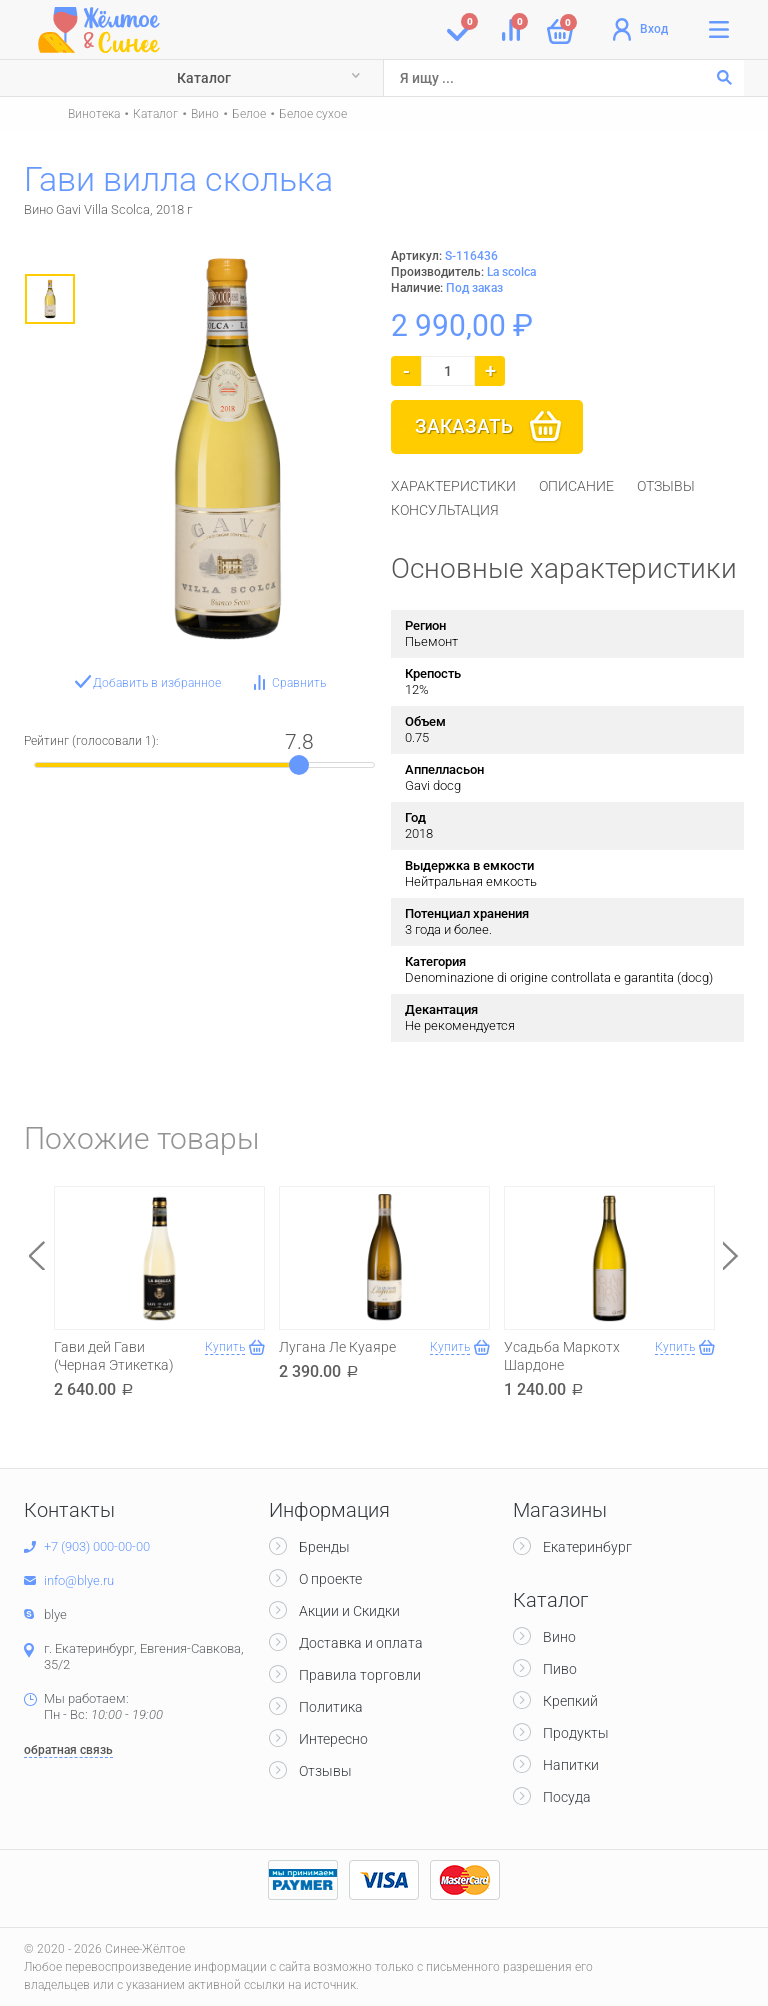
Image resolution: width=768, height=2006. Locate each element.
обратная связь (68, 1750)
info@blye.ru (79, 1580)
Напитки (571, 1765)
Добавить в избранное (157, 683)
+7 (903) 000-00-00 (97, 1546)
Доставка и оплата (361, 1643)
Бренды (324, 1547)
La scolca (511, 272)
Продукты (576, 1733)
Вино (205, 114)
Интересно (333, 1739)
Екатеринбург (587, 1547)
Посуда (567, 1797)
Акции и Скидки (349, 1611)
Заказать (464, 426)
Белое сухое (313, 114)
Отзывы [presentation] (666, 486)
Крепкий (570, 1701)
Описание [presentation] (576, 486)
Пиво (560, 1669)
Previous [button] (37, 1255)
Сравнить (299, 683)
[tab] (453, 486)
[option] (50, 299)
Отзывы (325, 1771)
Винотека (94, 114)
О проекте (330, 1579)
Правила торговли (360, 1675)
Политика (331, 1707)
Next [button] (731, 1255)
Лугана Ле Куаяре (337, 1347)
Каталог (204, 78)
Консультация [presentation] (445, 510)
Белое (249, 114)
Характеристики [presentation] (453, 486)
